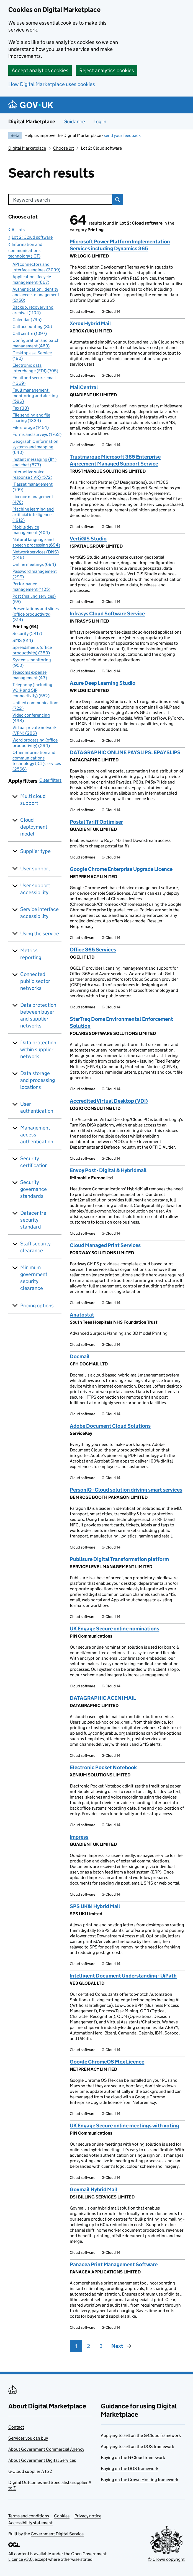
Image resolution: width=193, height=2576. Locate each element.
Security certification (34, 1162)
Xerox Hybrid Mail (90, 323)
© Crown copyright (166, 2559)
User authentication (36, 1107)
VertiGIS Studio (88, 538)
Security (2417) (27, 633)
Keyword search (31, 200)
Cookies (62, 2515)
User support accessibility (35, 889)
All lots (18, 229)
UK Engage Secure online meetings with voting (124, 2125)
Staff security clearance (35, 1247)
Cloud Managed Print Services (105, 1245)
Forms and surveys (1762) (36, 434)
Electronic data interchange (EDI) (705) (35, 368)
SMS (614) (22, 640)
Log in (99, 121)
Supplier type (35, 851)
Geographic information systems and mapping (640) (35, 447)
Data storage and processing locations (37, 1080)
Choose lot (63, 148)
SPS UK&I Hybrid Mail (95, 1906)
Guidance (74, 121)
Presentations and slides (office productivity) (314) (35, 614)
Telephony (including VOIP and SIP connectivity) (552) (32, 690)
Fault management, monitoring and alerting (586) (35, 395)
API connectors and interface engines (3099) (36, 267)
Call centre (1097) (29, 333)
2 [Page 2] (88, 2346)
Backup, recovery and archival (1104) (32, 310)
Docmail (80, 1356)
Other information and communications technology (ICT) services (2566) (36, 761)
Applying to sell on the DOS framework (137, 2446)
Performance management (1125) (31, 586)
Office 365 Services (93, 949)
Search (117, 199)
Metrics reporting (30, 954)
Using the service (39, 933)
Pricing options (37, 1305)
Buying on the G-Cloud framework (133, 2457)
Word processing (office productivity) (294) (35, 742)
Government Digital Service (57, 2533)
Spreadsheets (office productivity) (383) (32, 650)
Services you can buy (28, 2438)
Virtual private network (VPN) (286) (34, 730)
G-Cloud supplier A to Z (30, 2471)
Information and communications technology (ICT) (25, 250)
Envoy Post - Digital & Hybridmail (108, 1170)
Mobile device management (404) (31, 529)
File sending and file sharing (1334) (31, 417)
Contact (16, 2427)
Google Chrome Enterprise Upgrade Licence (121, 869)
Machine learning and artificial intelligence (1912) (33, 514)
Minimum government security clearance (33, 1277)
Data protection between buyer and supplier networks (38, 1015)
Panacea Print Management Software (114, 2264)
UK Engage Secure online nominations (114, 1628)
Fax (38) (20, 408)
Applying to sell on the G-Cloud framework (141, 2435)
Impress (79, 1837)
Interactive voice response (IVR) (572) (32, 474)
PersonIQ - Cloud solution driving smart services (126, 1490)
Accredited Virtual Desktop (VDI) (109, 1101)
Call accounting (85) (32, 326)
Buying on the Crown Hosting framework (139, 2479)
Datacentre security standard (33, 1220)
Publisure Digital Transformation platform (119, 1559)
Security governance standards (33, 1189)
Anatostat (82, 1315)
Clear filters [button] (50, 780)
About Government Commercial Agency (46, 2449)
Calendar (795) (27, 319)
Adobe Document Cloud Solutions (110, 1426)
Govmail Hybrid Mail (93, 2189)
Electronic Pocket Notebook (103, 1767)
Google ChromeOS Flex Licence (107, 2062)
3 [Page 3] (100, 2346)
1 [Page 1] (76, 2346)
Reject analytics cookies (106, 70)
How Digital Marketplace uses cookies (51, 84)
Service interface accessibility (39, 912)
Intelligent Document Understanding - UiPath (123, 1976)
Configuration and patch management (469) (36, 343)
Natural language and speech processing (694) (36, 542)
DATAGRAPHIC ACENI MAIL (103, 1698)
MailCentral (84, 387)
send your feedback (122, 135)
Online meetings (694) (34, 564)
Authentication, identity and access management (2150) (35, 295)
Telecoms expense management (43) (29, 675)
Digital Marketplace (31, 121)
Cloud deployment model (33, 827)
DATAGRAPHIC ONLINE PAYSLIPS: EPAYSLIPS (125, 752)
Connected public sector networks (35, 981)
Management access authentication (36, 1135)
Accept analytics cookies (40, 70)
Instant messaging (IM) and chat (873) (34, 462)
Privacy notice (87, 2515)
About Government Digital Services (42, 2460)
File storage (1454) (30, 427)
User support (35, 868)
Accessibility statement (30, 2522)
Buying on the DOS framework (129, 2468)
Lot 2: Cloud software (32, 237)
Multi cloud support (33, 799)
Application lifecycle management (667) (31, 279)
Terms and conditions (28, 2515)
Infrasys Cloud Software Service (107, 613)
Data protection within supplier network (38, 1049)
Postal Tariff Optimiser (96, 822)
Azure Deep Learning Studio (102, 683)
